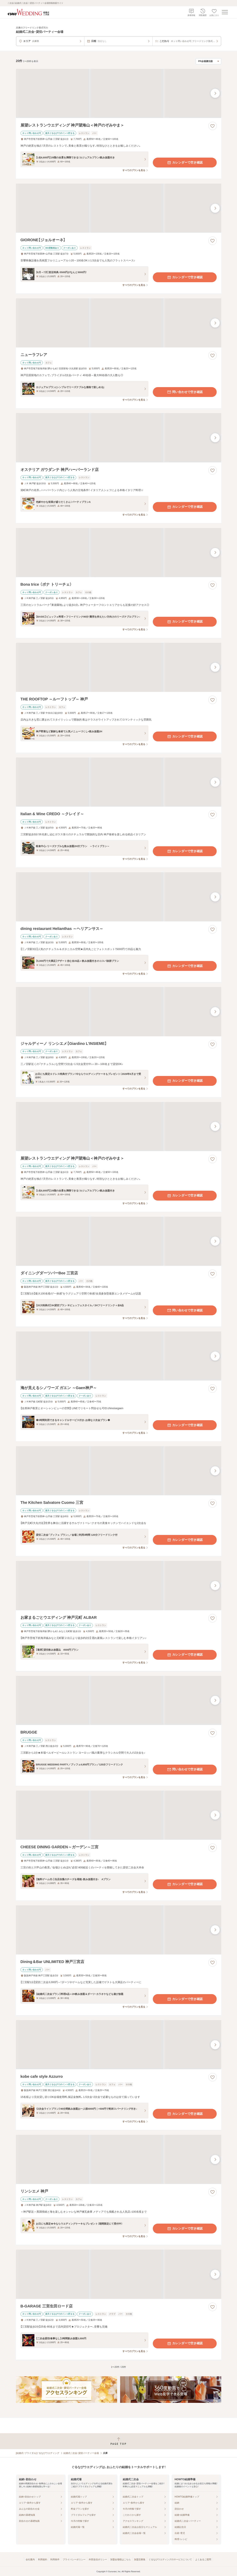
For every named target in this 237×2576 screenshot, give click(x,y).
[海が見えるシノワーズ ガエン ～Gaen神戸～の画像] (118, 1356)
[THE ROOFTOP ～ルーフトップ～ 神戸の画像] (118, 667)
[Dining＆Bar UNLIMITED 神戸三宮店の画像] (118, 1929)
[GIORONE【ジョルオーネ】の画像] (118, 208)
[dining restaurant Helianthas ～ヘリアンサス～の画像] (118, 896)
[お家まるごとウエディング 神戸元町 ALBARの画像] (118, 1585)
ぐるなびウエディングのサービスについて (170, 2559)
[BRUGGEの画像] (118, 1700)
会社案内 (30, 2559)
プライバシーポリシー (74, 2559)
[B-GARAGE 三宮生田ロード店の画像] (118, 2274)
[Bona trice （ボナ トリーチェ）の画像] (118, 552)
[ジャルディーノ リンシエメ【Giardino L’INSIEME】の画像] (118, 1011)
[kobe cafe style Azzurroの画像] (118, 2044)
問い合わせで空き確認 (185, 392)
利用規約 (42, 2559)
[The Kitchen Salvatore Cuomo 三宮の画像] (118, 1470)
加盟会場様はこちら (120, 2559)
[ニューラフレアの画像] (118, 322)
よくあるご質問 (203, 2559)
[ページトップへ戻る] (118, 2441)
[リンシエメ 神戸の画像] (118, 2159)
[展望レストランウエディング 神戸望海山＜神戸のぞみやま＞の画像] (118, 93)
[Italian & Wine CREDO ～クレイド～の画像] (118, 782)
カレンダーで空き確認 (185, 162)
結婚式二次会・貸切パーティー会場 (81, 2453)
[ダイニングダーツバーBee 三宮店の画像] (118, 1241)
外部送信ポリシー (98, 2559)
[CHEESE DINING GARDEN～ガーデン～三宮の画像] (118, 1815)
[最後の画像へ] (215, 93)
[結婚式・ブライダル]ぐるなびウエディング (37, 2453)
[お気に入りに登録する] (212, 126)
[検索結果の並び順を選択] (208, 61)
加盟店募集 (139, 2559)
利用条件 (54, 2559)
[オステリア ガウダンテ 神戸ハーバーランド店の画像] (118, 437)
